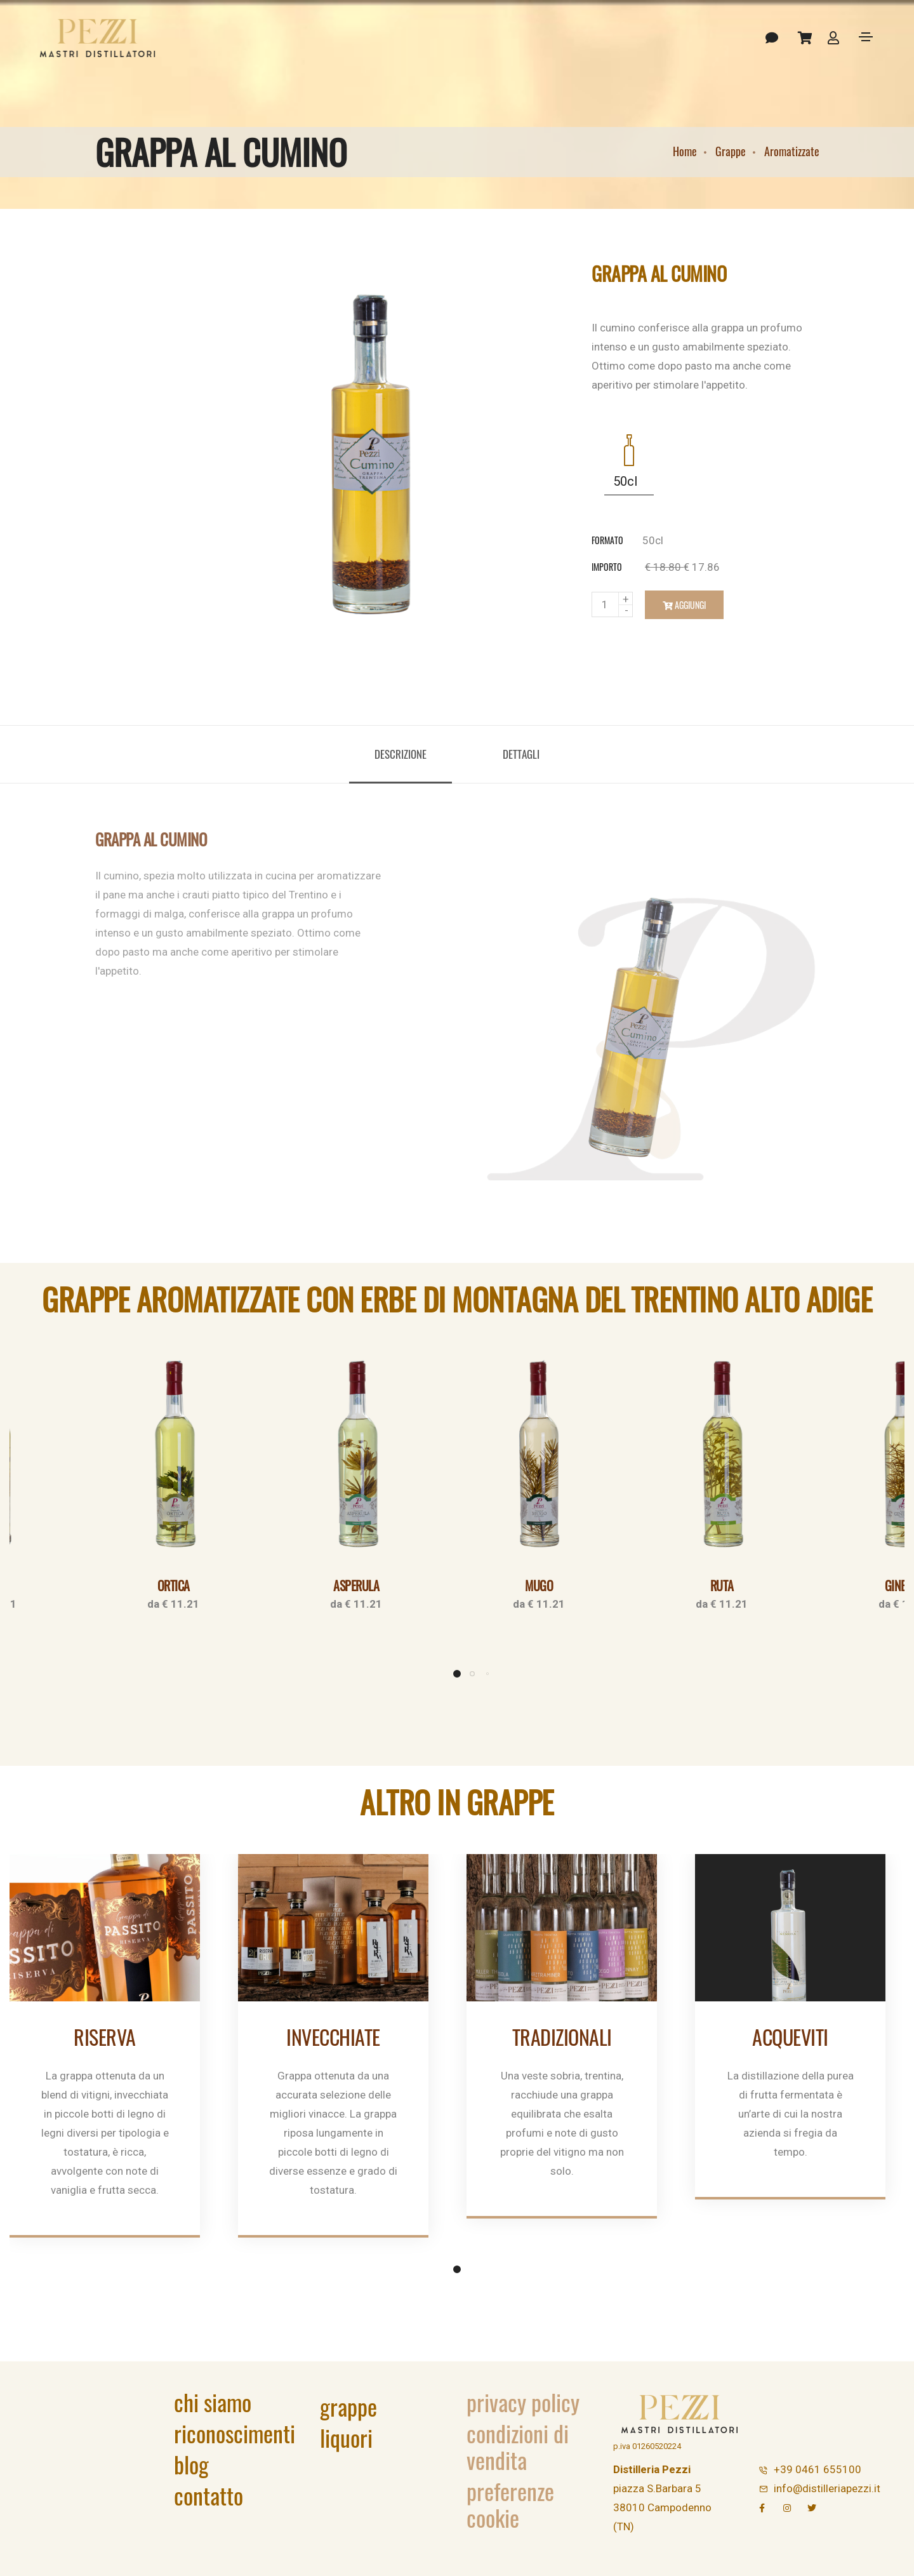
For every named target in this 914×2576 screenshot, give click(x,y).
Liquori (346, 2437)
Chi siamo (212, 2402)
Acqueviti (790, 2037)
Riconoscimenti (234, 2433)
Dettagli (521, 754)
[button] (457, 1674)
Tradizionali (562, 2037)
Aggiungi (684, 604)
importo (607, 567)
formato (607, 540)
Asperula (356, 1585)
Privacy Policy (523, 2402)
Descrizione (400, 754)
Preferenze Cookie (510, 2504)
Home (685, 151)
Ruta (722, 1585)
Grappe (730, 151)
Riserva (105, 2037)
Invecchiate (333, 2037)
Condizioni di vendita (518, 2446)
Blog (191, 2464)
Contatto (208, 2495)
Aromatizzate (791, 151)
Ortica (173, 1585)
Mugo (539, 1585)
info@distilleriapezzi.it (827, 2488)
